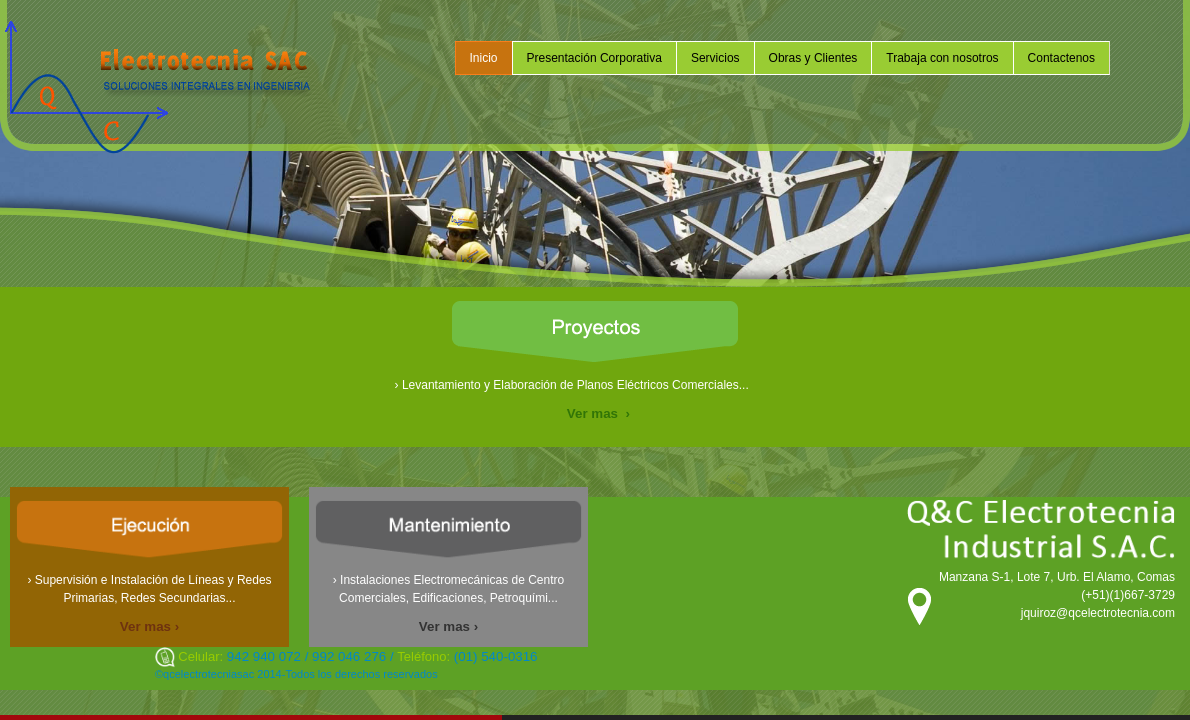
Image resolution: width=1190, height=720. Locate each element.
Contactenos (1061, 58)
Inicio (484, 58)
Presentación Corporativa (594, 58)
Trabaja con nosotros (942, 58)
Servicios (715, 58)
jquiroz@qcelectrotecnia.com (1098, 613)
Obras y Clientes (813, 58)
